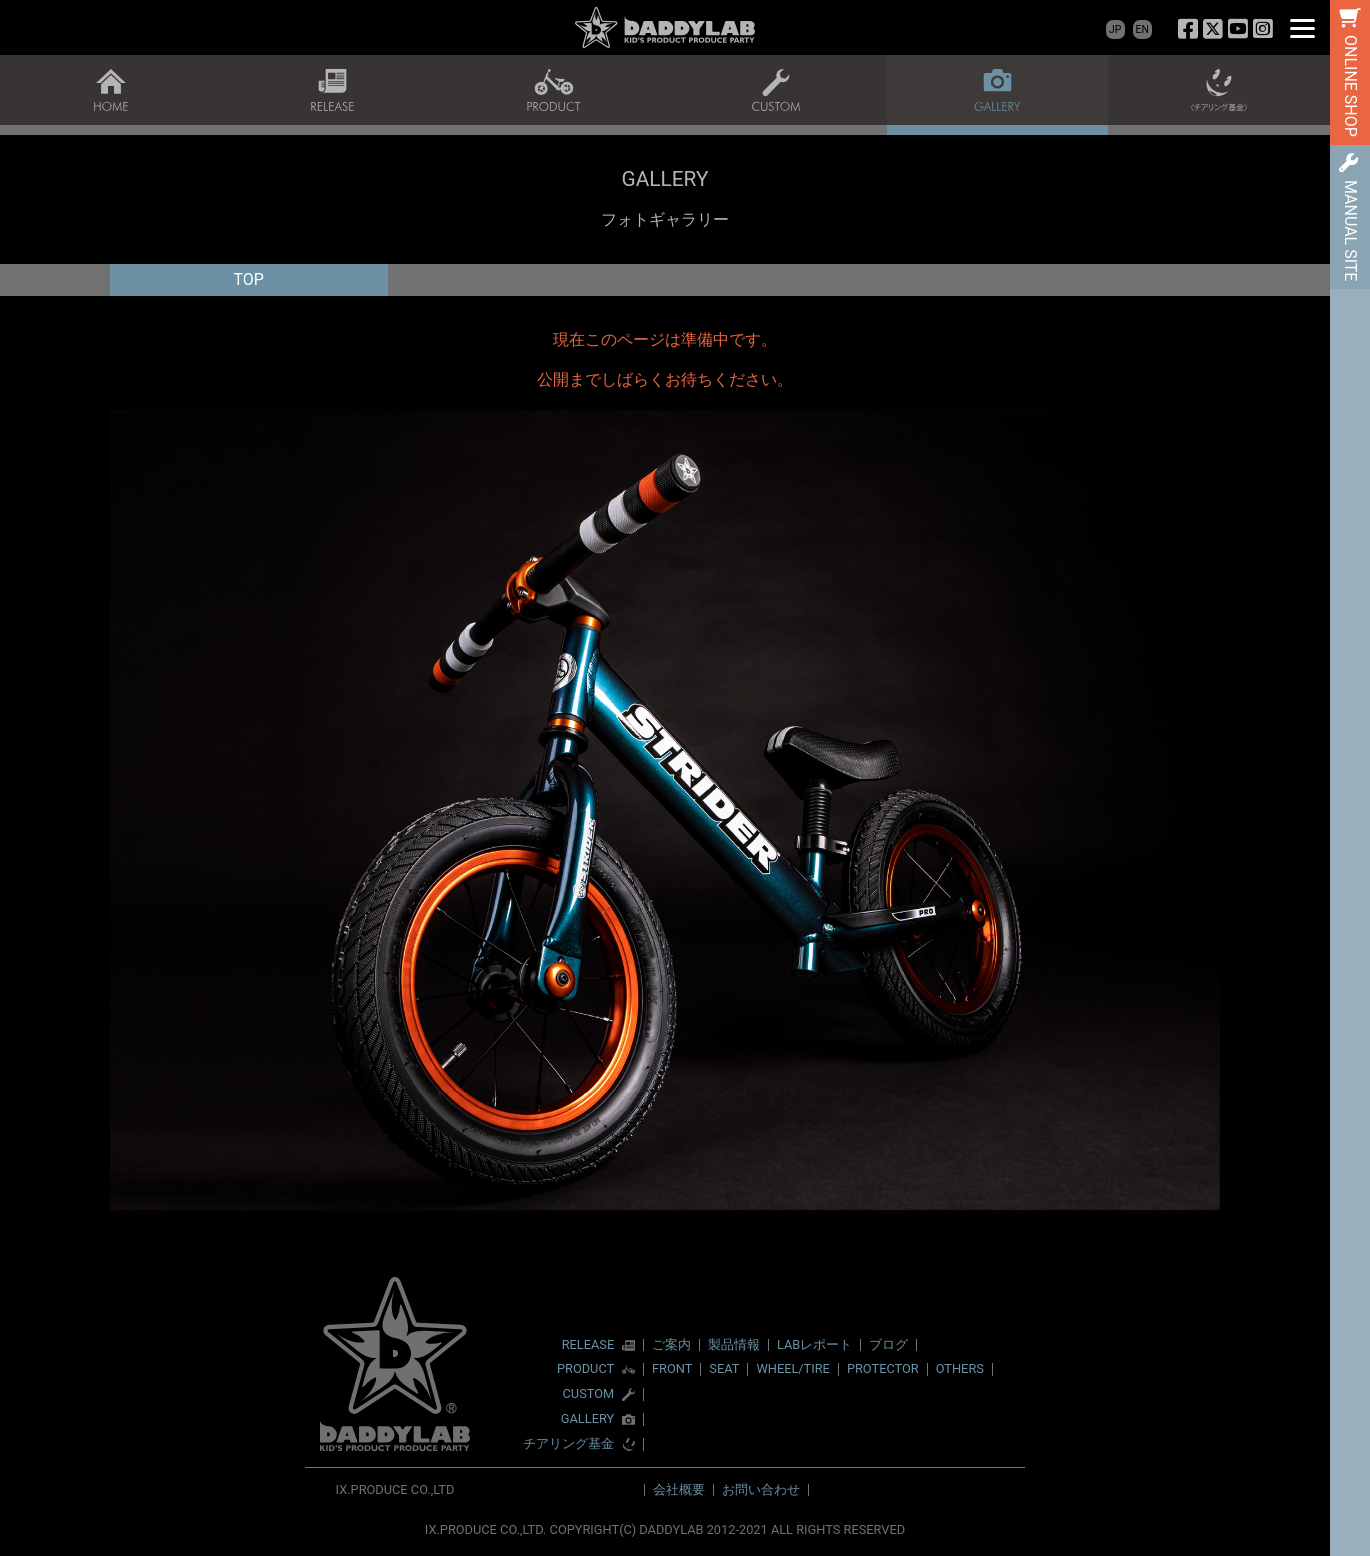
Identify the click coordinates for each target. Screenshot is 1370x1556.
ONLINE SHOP (1350, 86)
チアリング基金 (568, 1444)
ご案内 (671, 1344)
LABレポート (814, 1344)
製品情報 (734, 1344)
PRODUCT (585, 1369)
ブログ (888, 1344)
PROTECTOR (883, 1368)
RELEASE (588, 1345)
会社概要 (679, 1489)
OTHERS (960, 1368)
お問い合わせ (761, 1489)
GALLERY (587, 1419)
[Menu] (1302, 27)
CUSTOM (589, 1394)
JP (1115, 29)
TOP (249, 279)
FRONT (672, 1368)
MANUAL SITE (1350, 230)
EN (1142, 29)
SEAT (724, 1368)
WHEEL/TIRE (792, 1368)
